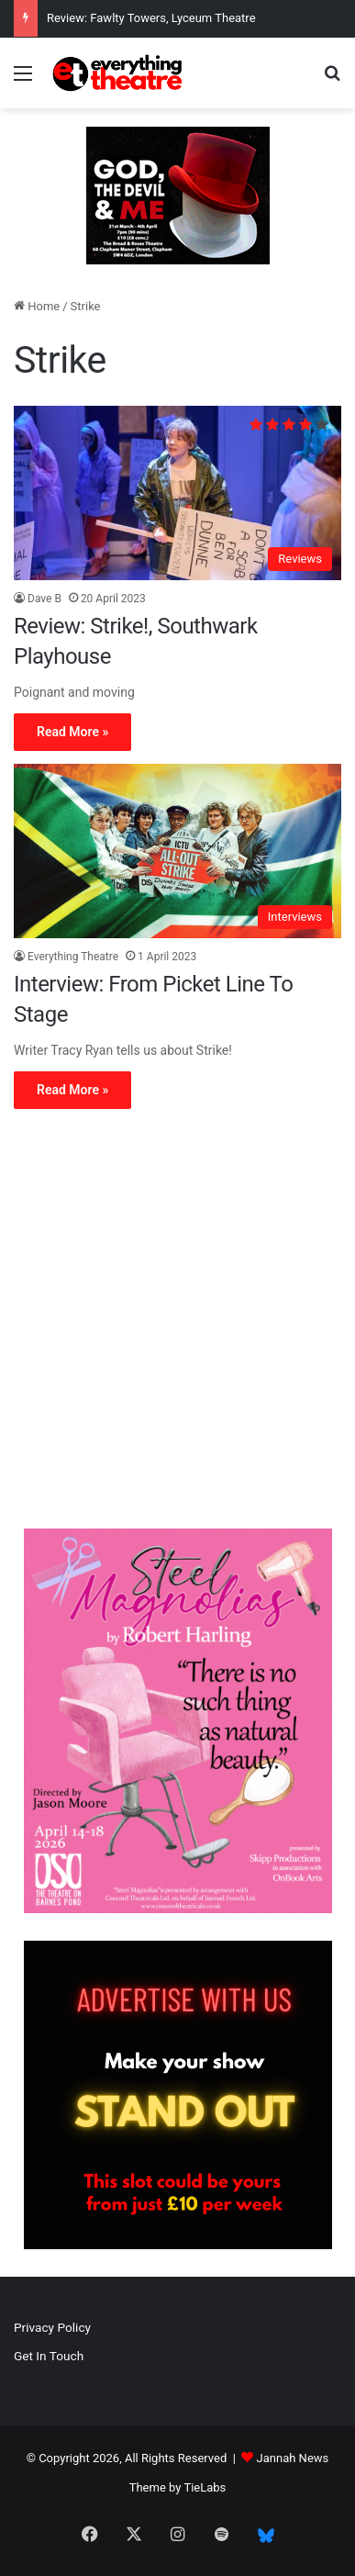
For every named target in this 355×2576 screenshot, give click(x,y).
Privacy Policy (52, 2327)
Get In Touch (48, 2355)
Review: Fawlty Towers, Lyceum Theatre (151, 18)
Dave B (44, 598)
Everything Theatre (73, 956)
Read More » (72, 731)
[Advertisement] (177, 1323)
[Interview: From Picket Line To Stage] (177, 851)
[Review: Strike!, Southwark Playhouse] (177, 493)
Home (37, 306)
